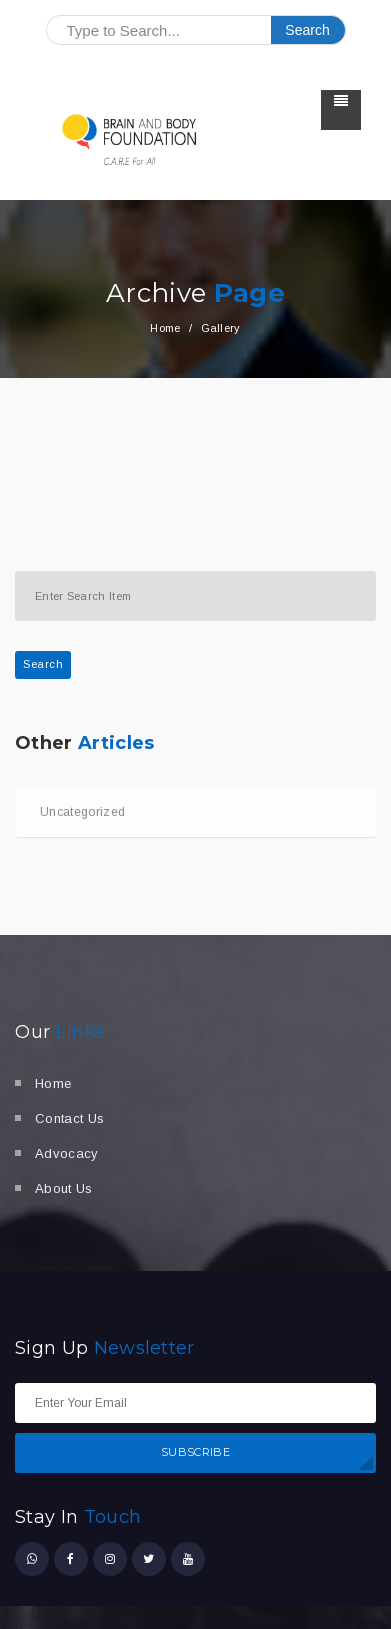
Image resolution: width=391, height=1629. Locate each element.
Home (165, 328)
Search (43, 664)
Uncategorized (82, 812)
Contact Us (69, 1118)
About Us (64, 1188)
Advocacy (67, 1153)
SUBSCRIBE (195, 1452)
